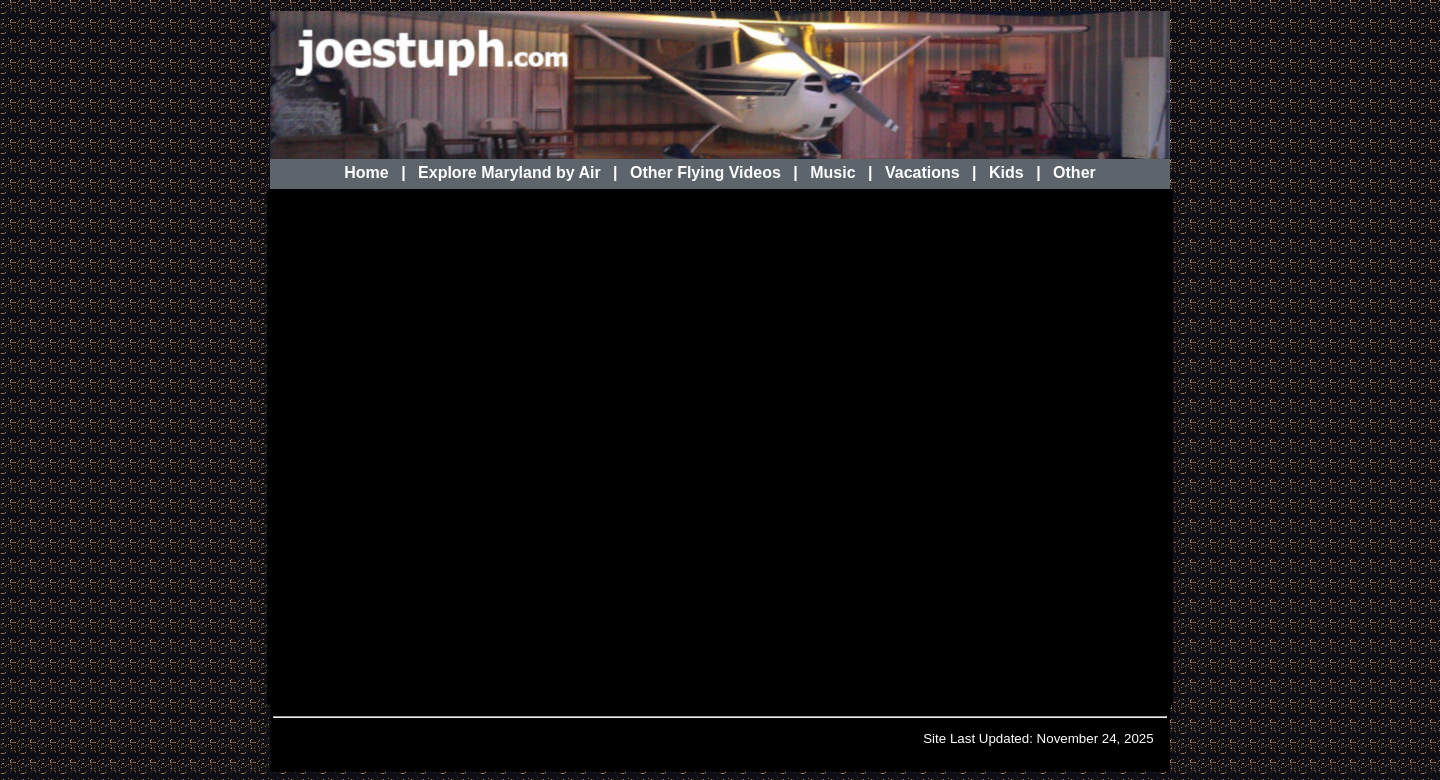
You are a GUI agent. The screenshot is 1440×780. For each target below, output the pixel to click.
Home (366, 172)
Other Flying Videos (705, 172)
